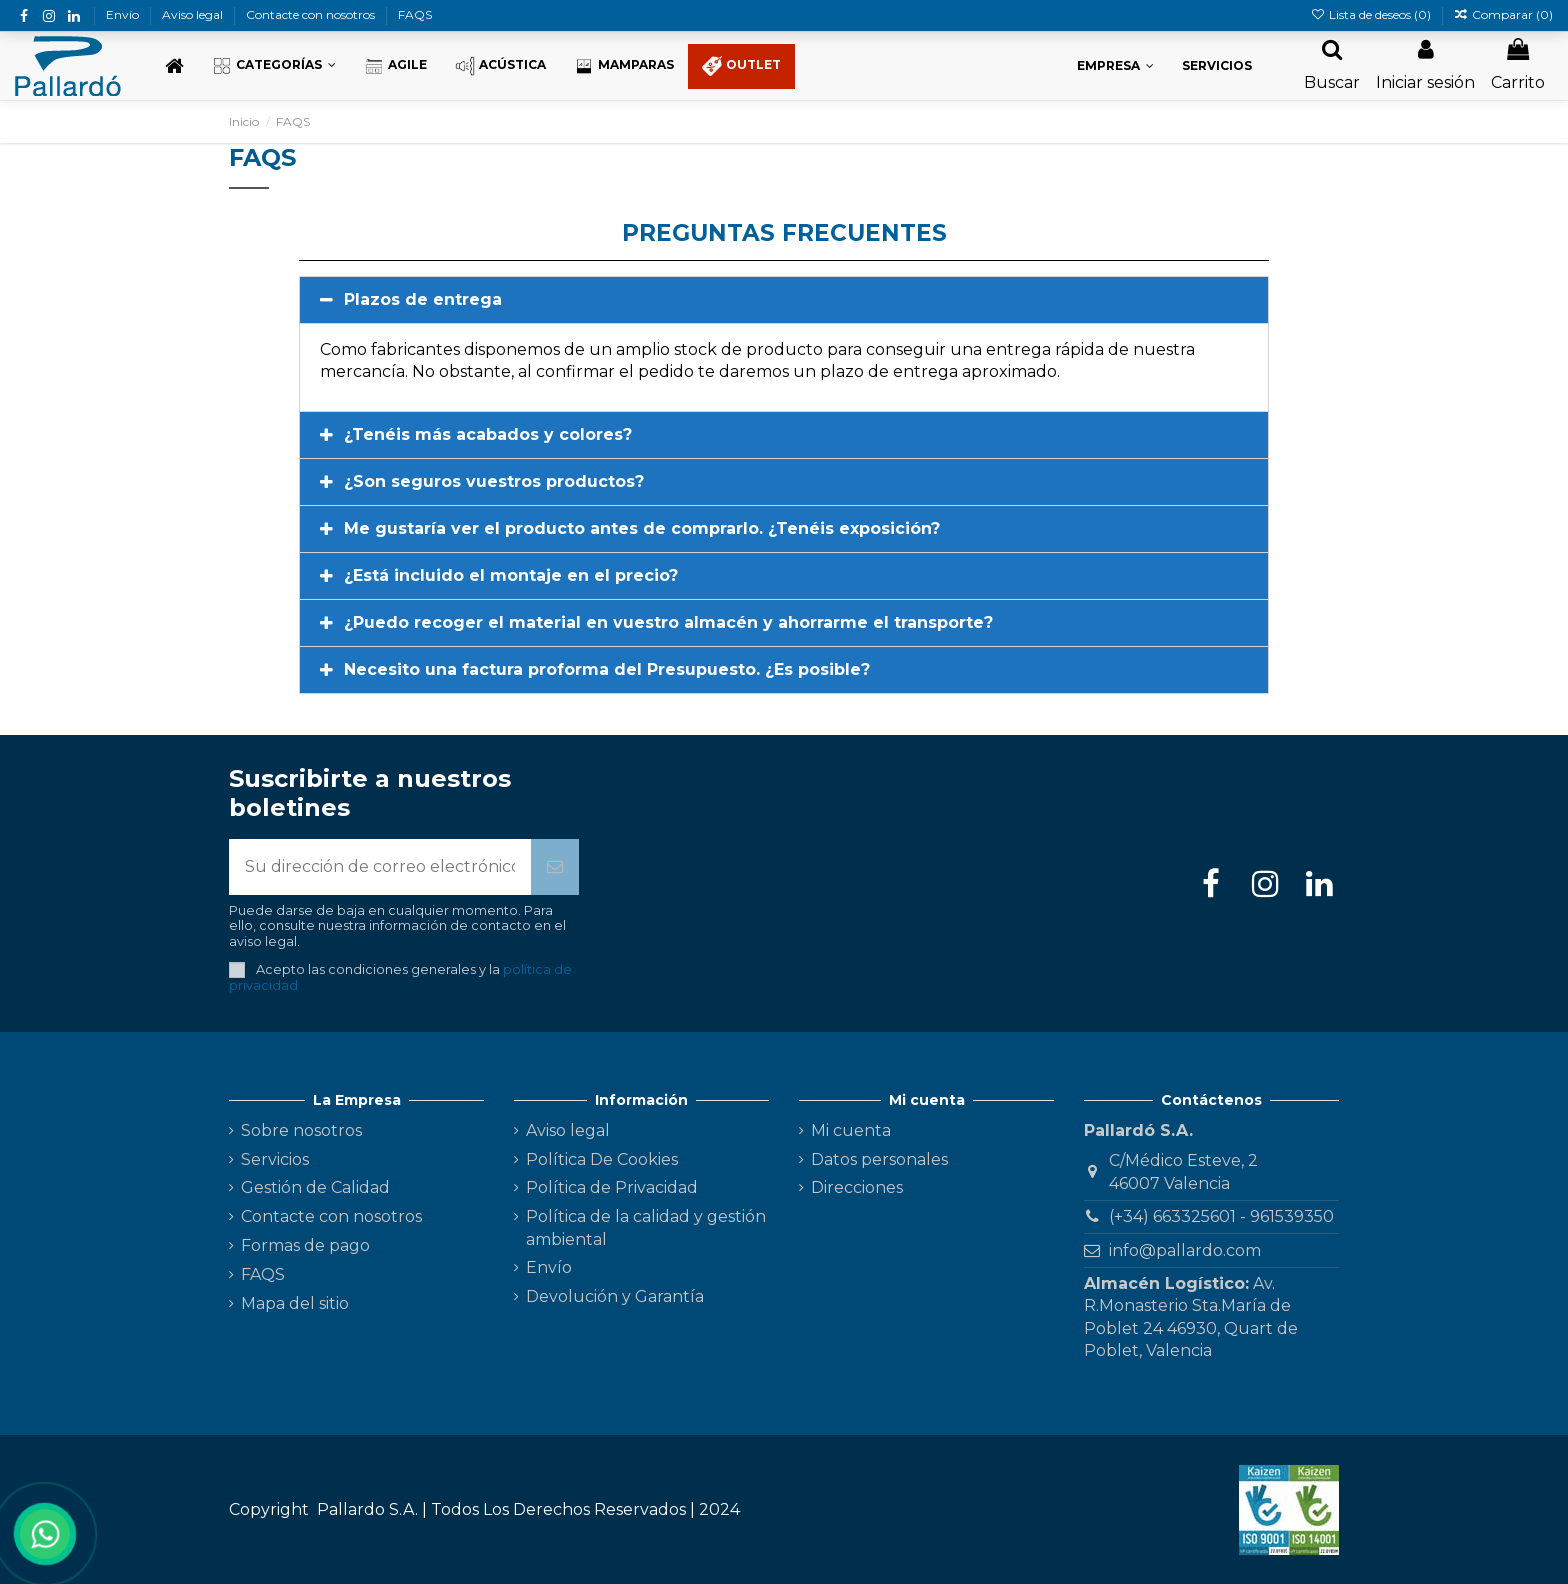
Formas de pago (305, 1245)
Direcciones (857, 1187)
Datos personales (879, 1159)
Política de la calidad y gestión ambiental (646, 1227)
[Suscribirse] (555, 867)
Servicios (275, 1159)
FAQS (415, 14)
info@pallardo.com (1185, 1250)
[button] (274, 66)
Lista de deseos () (1371, 14)
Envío (124, 14)
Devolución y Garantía (615, 1296)
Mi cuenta (851, 1130)
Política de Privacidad (612, 1187)
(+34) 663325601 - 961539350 (1221, 1216)
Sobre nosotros (301, 1130)
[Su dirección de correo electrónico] (380, 867)
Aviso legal (194, 14)
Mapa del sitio (295, 1303)
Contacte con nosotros (312, 14)
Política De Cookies (602, 1159)
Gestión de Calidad (315, 1187)
